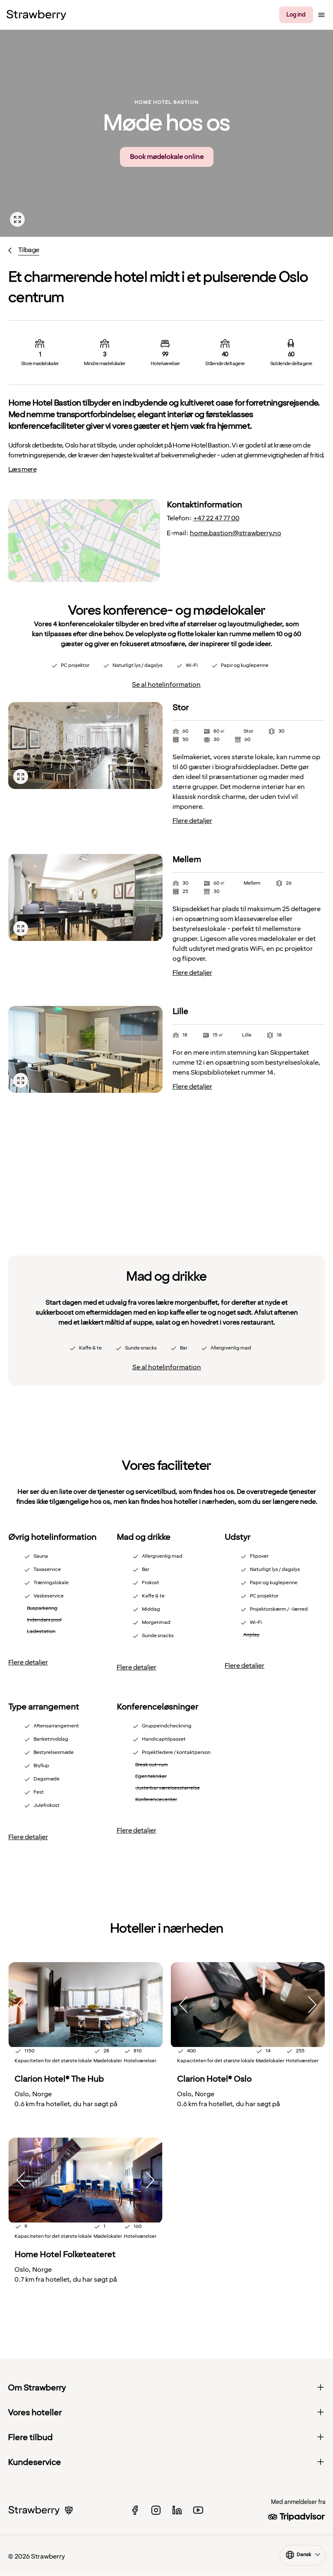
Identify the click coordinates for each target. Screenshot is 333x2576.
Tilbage (28, 250)
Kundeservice (167, 2462)
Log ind (296, 15)
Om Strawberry (167, 2388)
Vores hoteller (167, 2413)
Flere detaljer (192, 820)
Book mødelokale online (167, 156)
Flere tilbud (167, 2438)
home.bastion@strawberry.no (235, 533)
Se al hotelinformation (166, 684)
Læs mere (22, 469)
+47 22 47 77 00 (216, 518)
